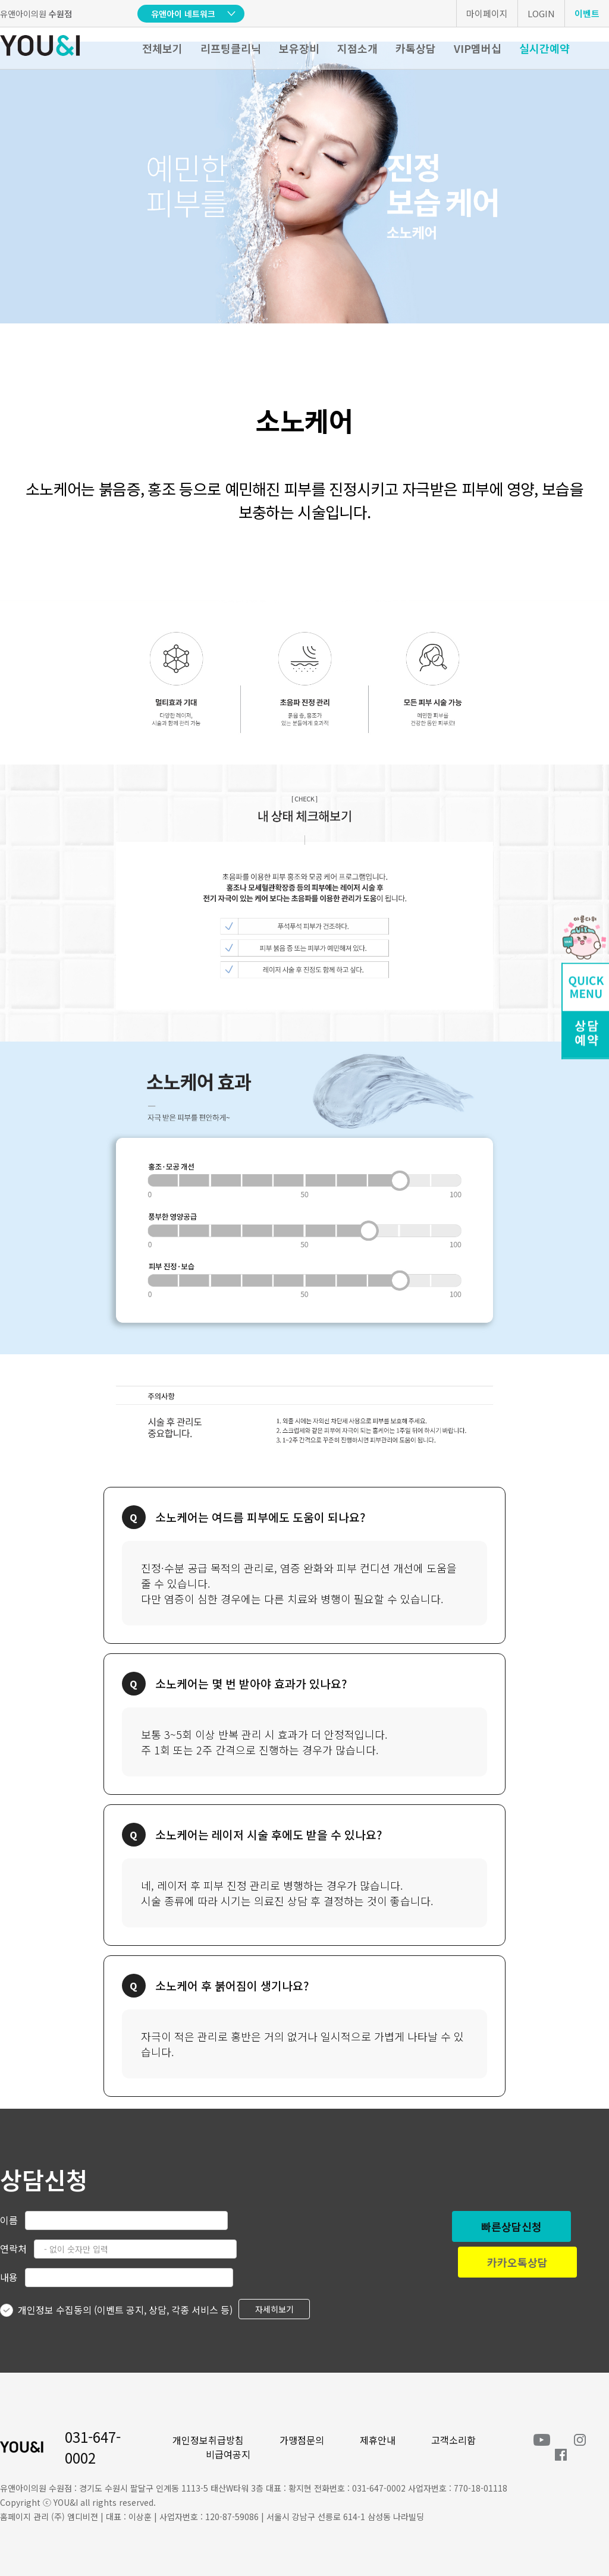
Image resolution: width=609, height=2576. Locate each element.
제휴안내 (377, 2440)
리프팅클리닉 (230, 48)
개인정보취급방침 (208, 2440)
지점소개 (357, 48)
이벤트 (587, 13)
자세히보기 (274, 2309)
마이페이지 (487, 13)
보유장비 (299, 48)
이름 (9, 2220)
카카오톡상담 (517, 2262)
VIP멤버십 (477, 48)
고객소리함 (453, 2440)
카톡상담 (415, 48)
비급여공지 (228, 2454)
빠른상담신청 (511, 2226)
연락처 (13, 2248)
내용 (9, 2277)
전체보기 (162, 48)
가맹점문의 (302, 2440)
